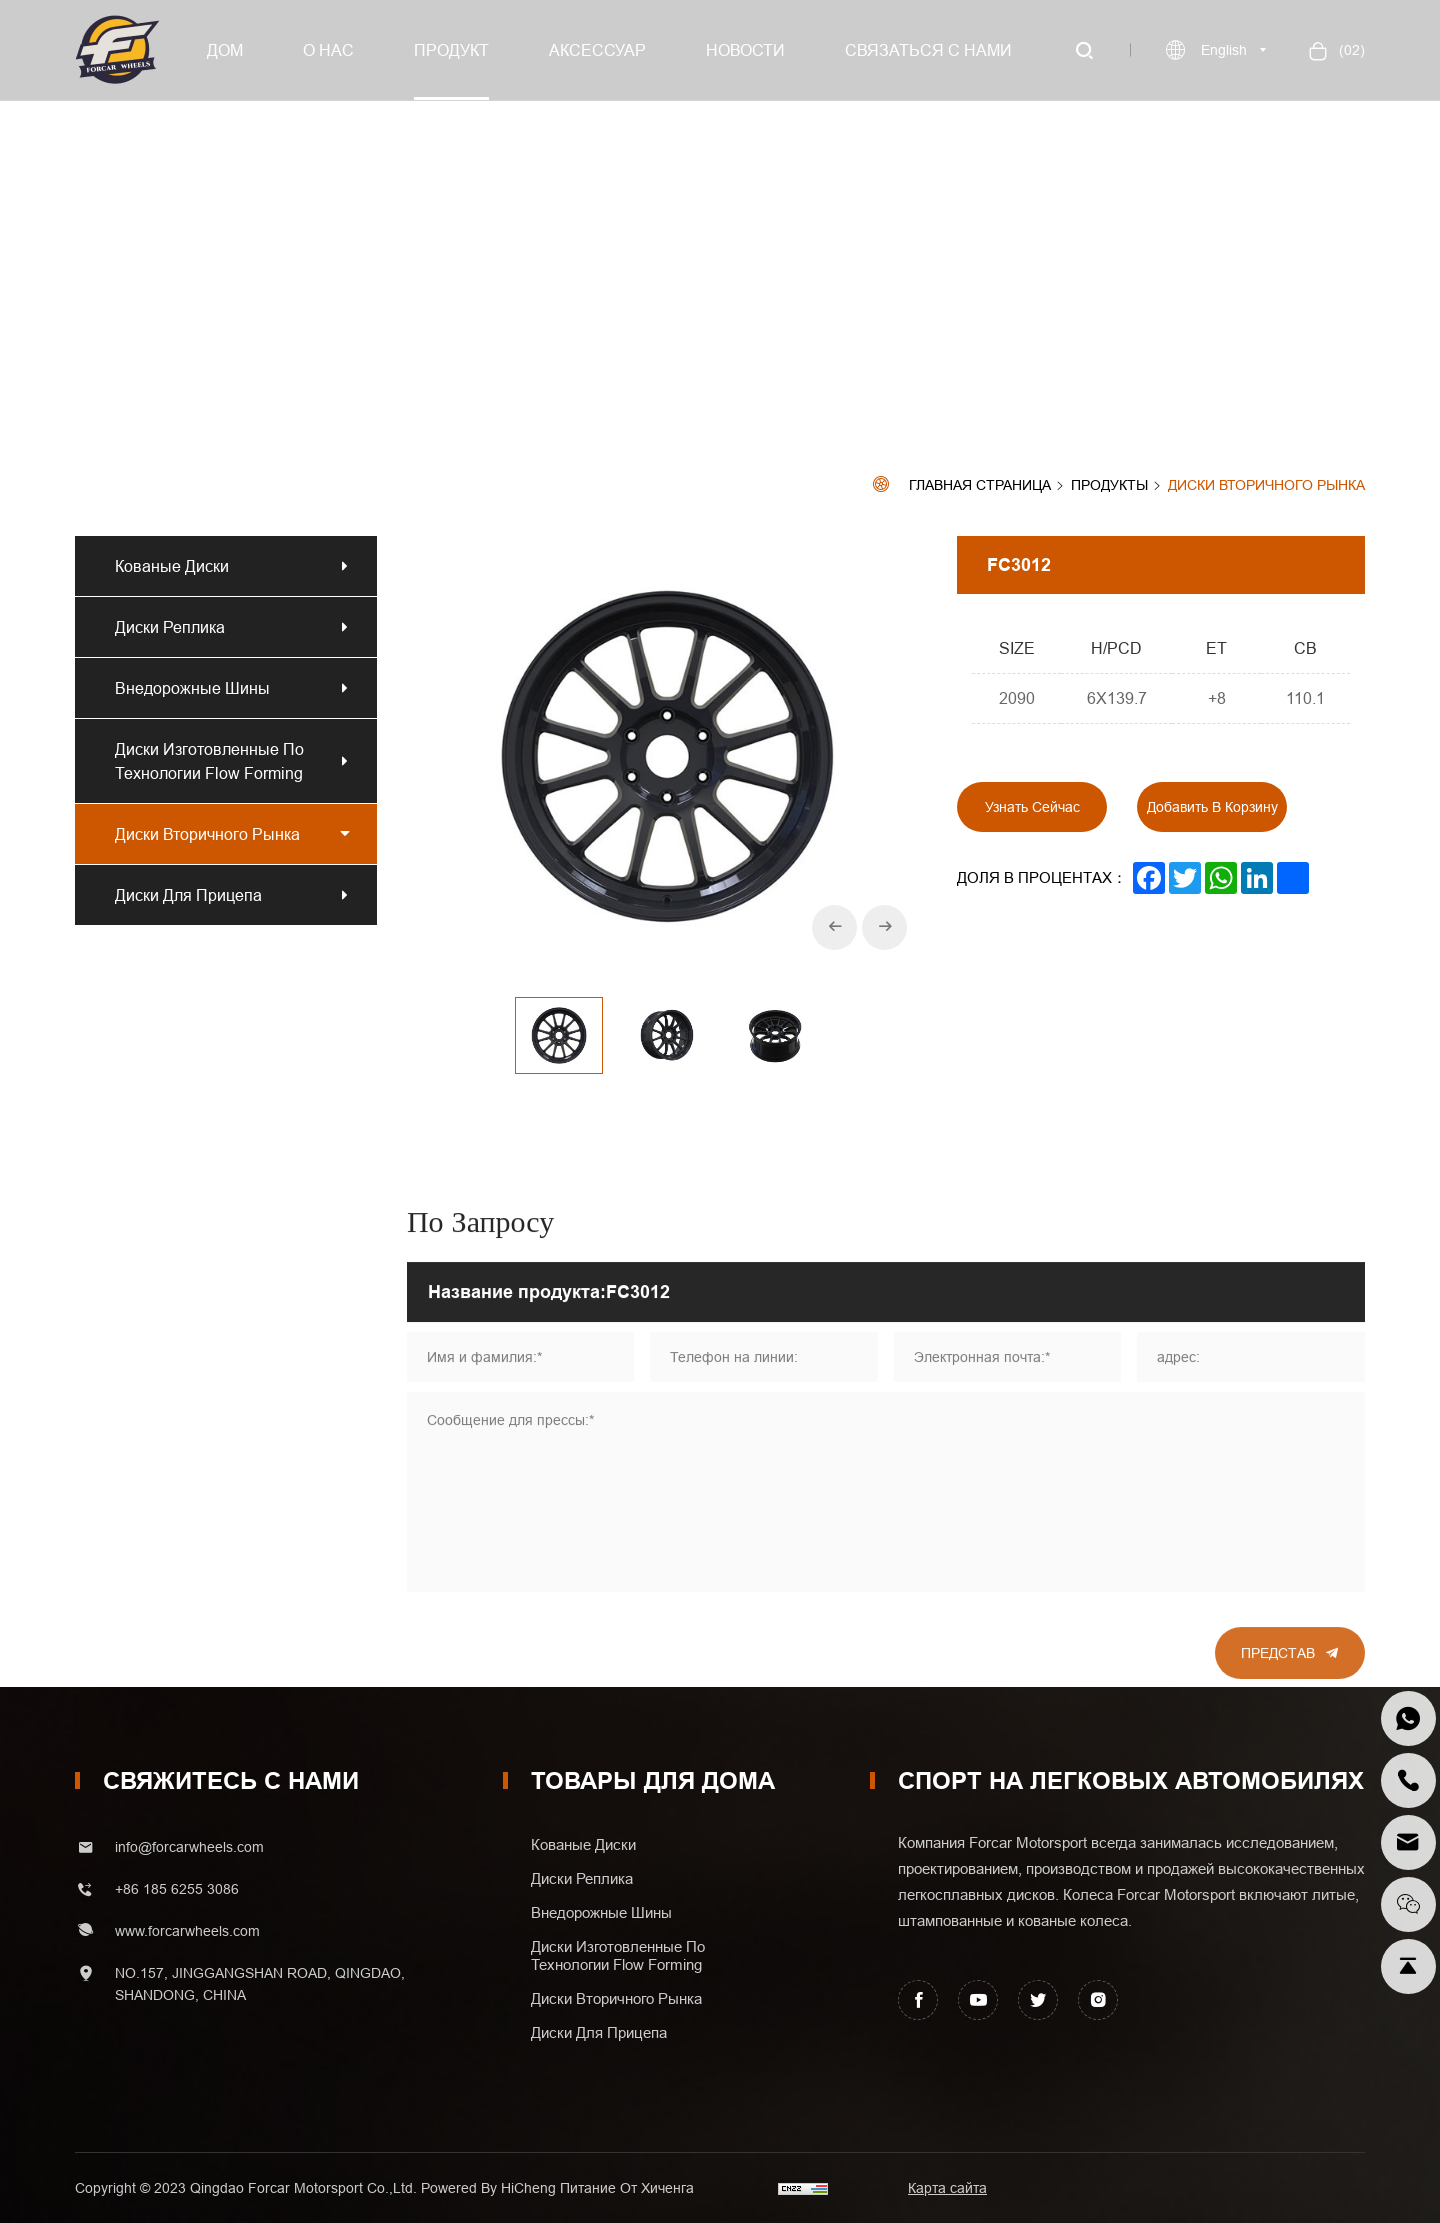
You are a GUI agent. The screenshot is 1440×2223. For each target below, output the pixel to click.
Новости (745, 50)
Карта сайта (947, 2188)
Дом (225, 50)
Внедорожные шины (192, 688)
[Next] (884, 927)
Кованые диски (172, 566)
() (1350, 50)
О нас (328, 50)
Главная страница (980, 485)
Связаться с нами (928, 50)
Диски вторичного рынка (1266, 485)
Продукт (451, 50)
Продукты (1109, 486)
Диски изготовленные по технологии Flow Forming (209, 761)
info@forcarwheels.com (189, 1847)
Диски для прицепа (188, 895)
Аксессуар (597, 50)
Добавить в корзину (1212, 807)
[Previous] (834, 927)
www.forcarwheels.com (187, 1931)
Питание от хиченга (627, 2188)
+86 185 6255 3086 (177, 1889)
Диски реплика (174, 627)
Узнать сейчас (1032, 807)
